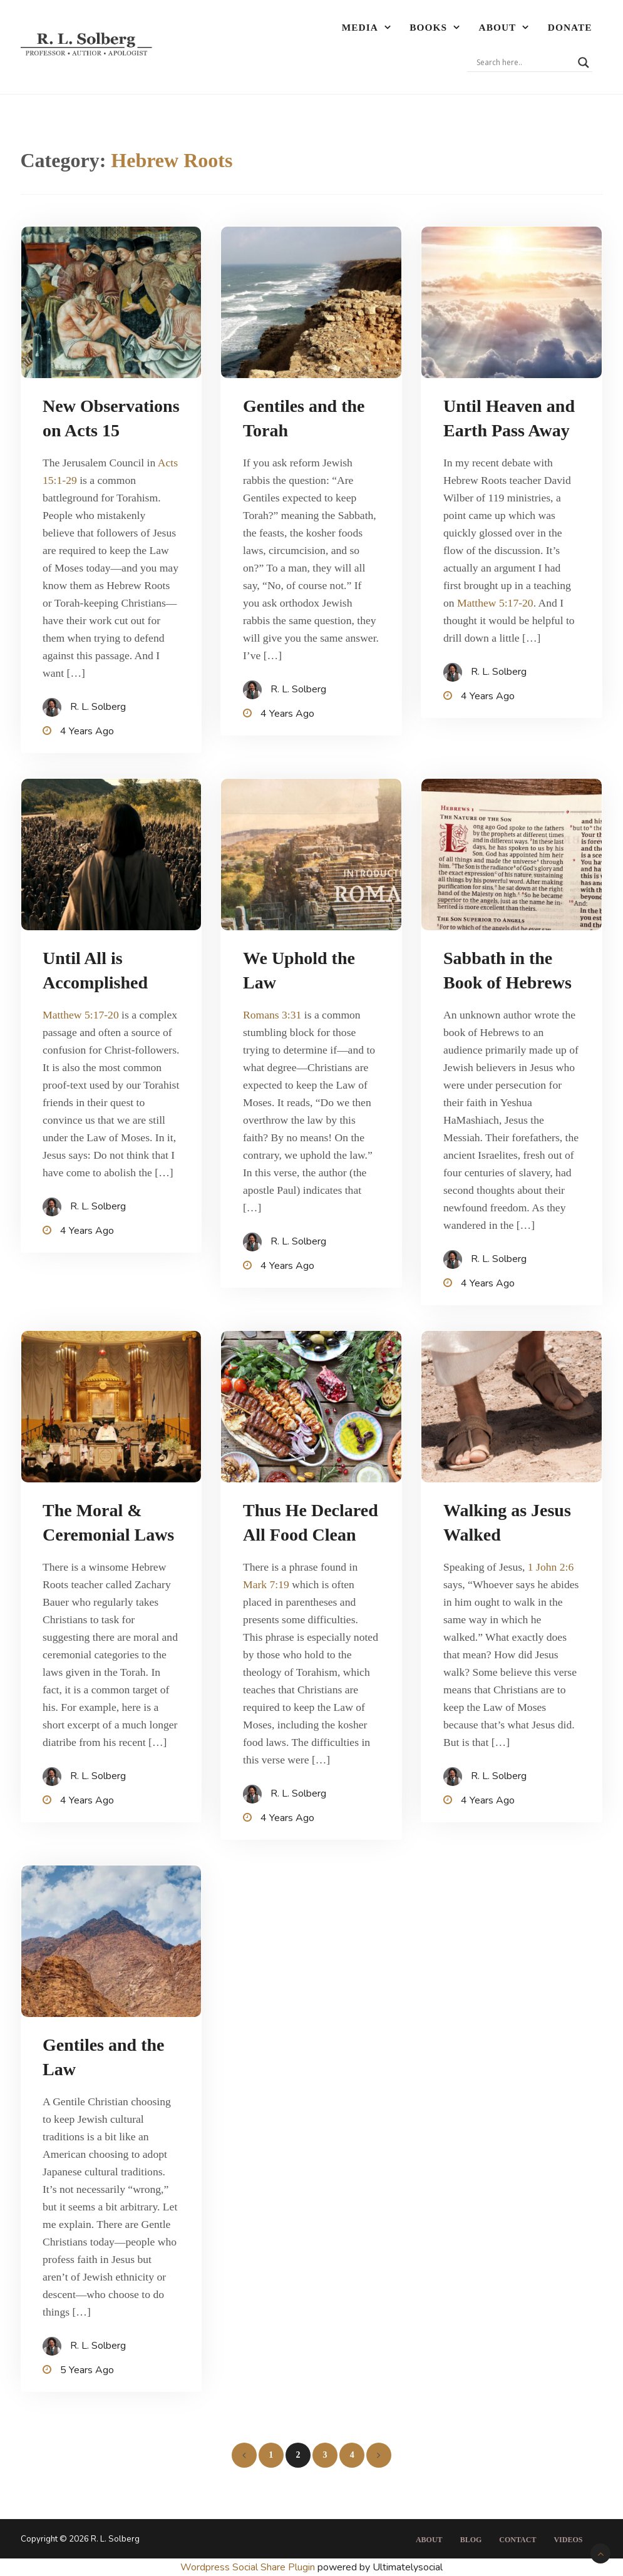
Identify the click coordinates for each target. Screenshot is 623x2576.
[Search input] (524, 62)
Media (360, 27)
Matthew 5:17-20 (495, 603)
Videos (567, 2539)
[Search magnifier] (583, 62)
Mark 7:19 (266, 1584)
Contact (517, 2539)
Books (428, 27)
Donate (570, 27)
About (498, 27)
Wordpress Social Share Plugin (248, 2567)
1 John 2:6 (551, 1567)
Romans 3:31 (272, 1014)
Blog (471, 2539)
